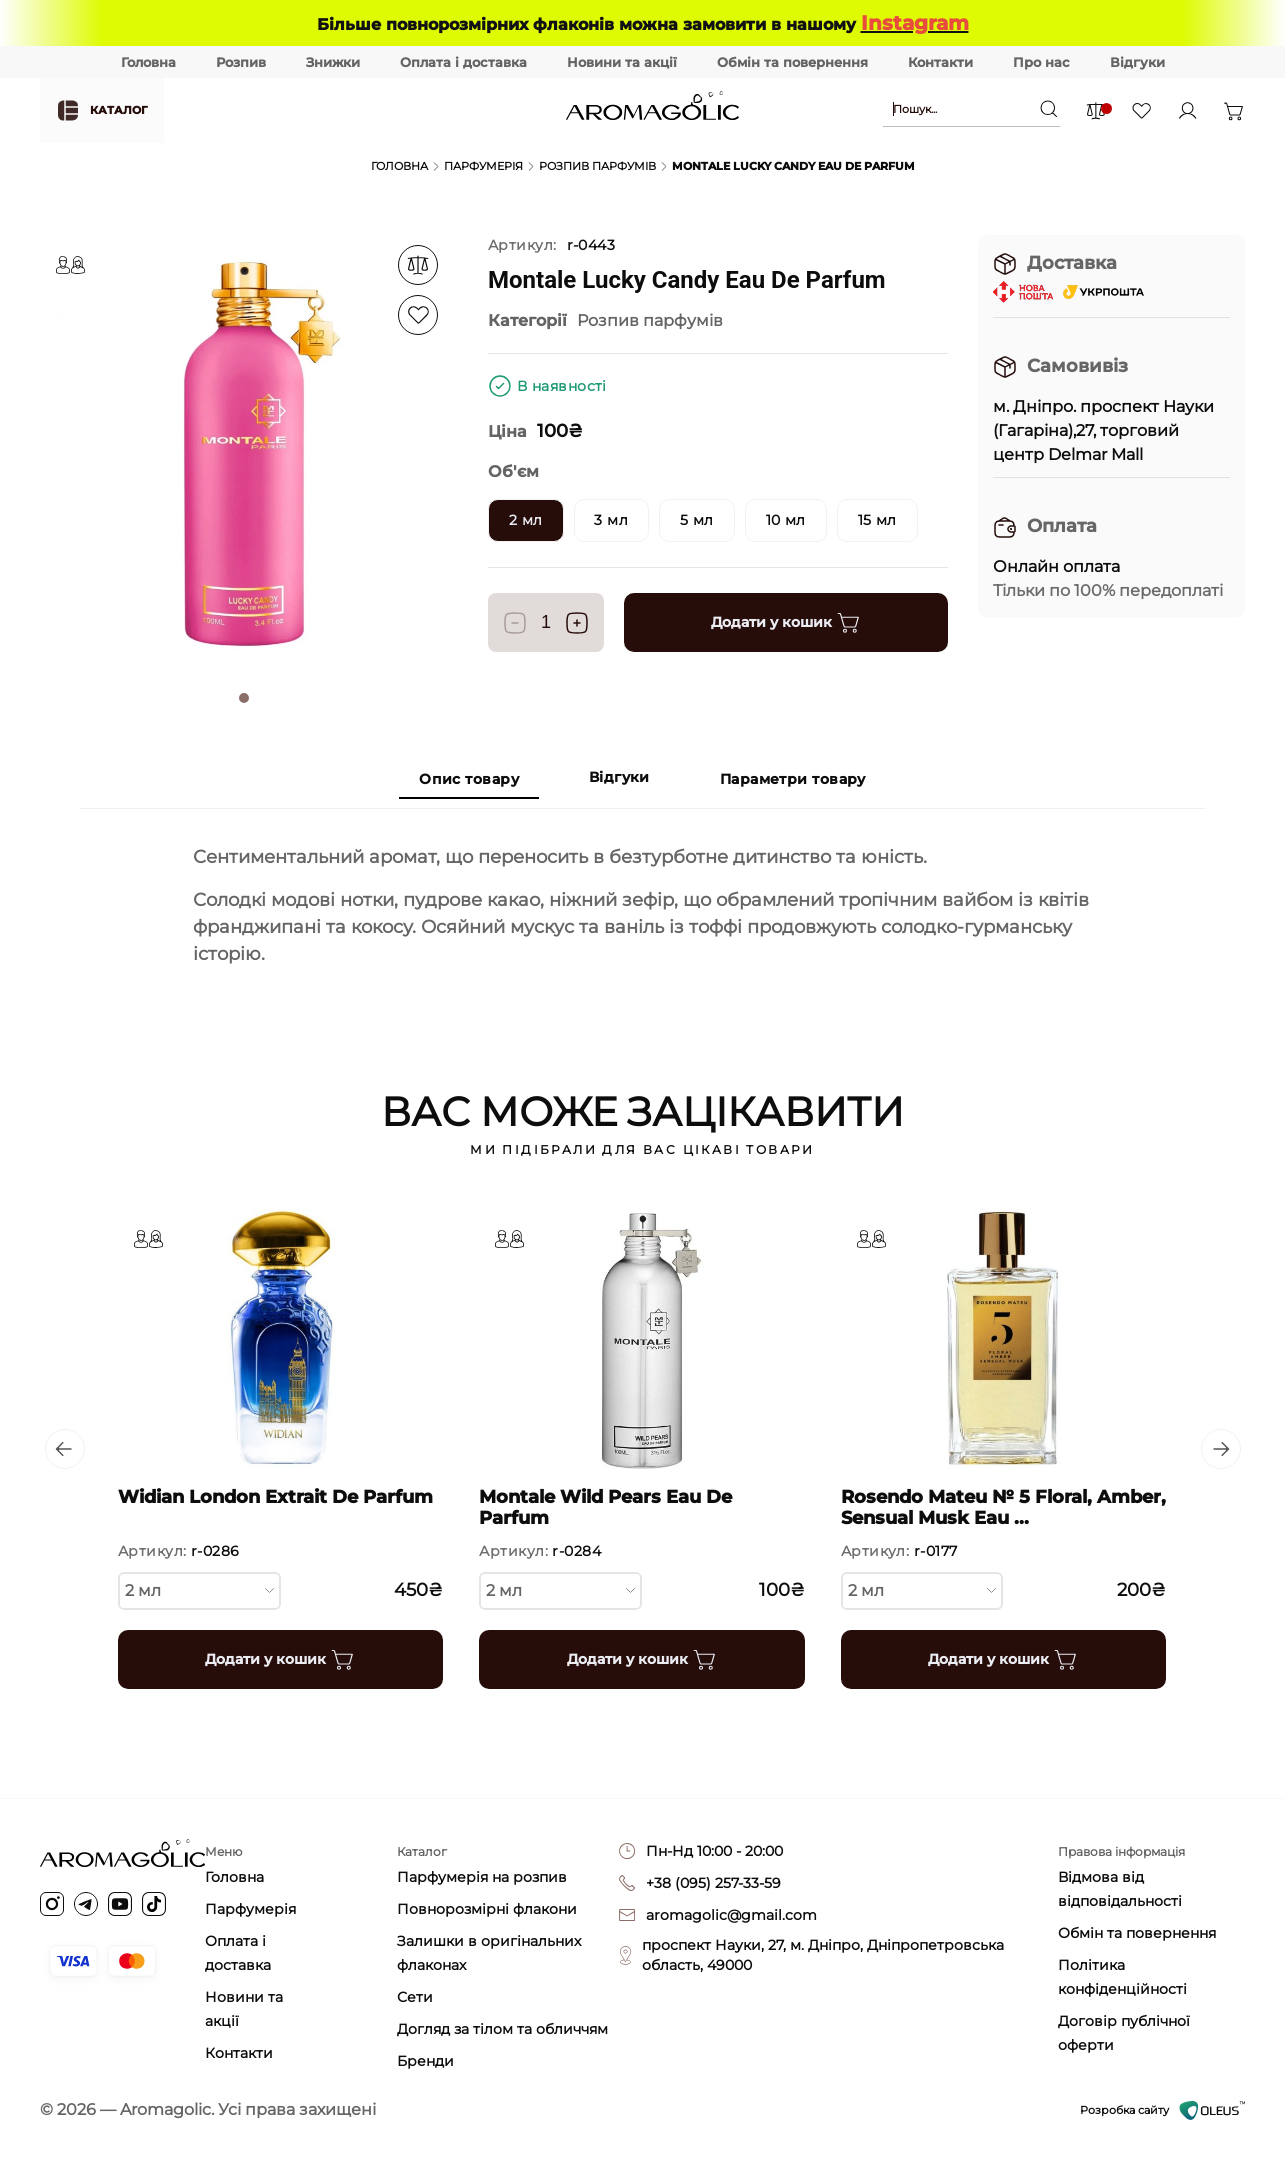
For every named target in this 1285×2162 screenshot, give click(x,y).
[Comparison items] (1095, 111)
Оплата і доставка (463, 62)
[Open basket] (1234, 111)
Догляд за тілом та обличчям (502, 2029)
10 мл (786, 520)
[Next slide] (1221, 1449)
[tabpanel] (244, 454)
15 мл (878, 520)
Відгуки (1137, 62)
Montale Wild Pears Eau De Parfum (606, 1507)
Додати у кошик (786, 622)
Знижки (333, 62)
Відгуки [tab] (619, 778)
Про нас (1041, 62)
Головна (148, 62)
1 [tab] (244, 698)
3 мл (612, 520)
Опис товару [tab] (469, 779)
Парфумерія (483, 166)
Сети (415, 1997)
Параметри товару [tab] (793, 779)
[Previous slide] (64, 1449)
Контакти (940, 62)
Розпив (241, 62)
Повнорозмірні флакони (487, 1909)
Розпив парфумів (597, 166)
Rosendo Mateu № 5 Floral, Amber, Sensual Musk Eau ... (1003, 1507)
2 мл (199, 1589)
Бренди (425, 2061)
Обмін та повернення (792, 62)
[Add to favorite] (418, 265)
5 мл (698, 520)
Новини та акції (622, 62)
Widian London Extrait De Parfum (275, 1496)
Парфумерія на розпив (482, 1877)
